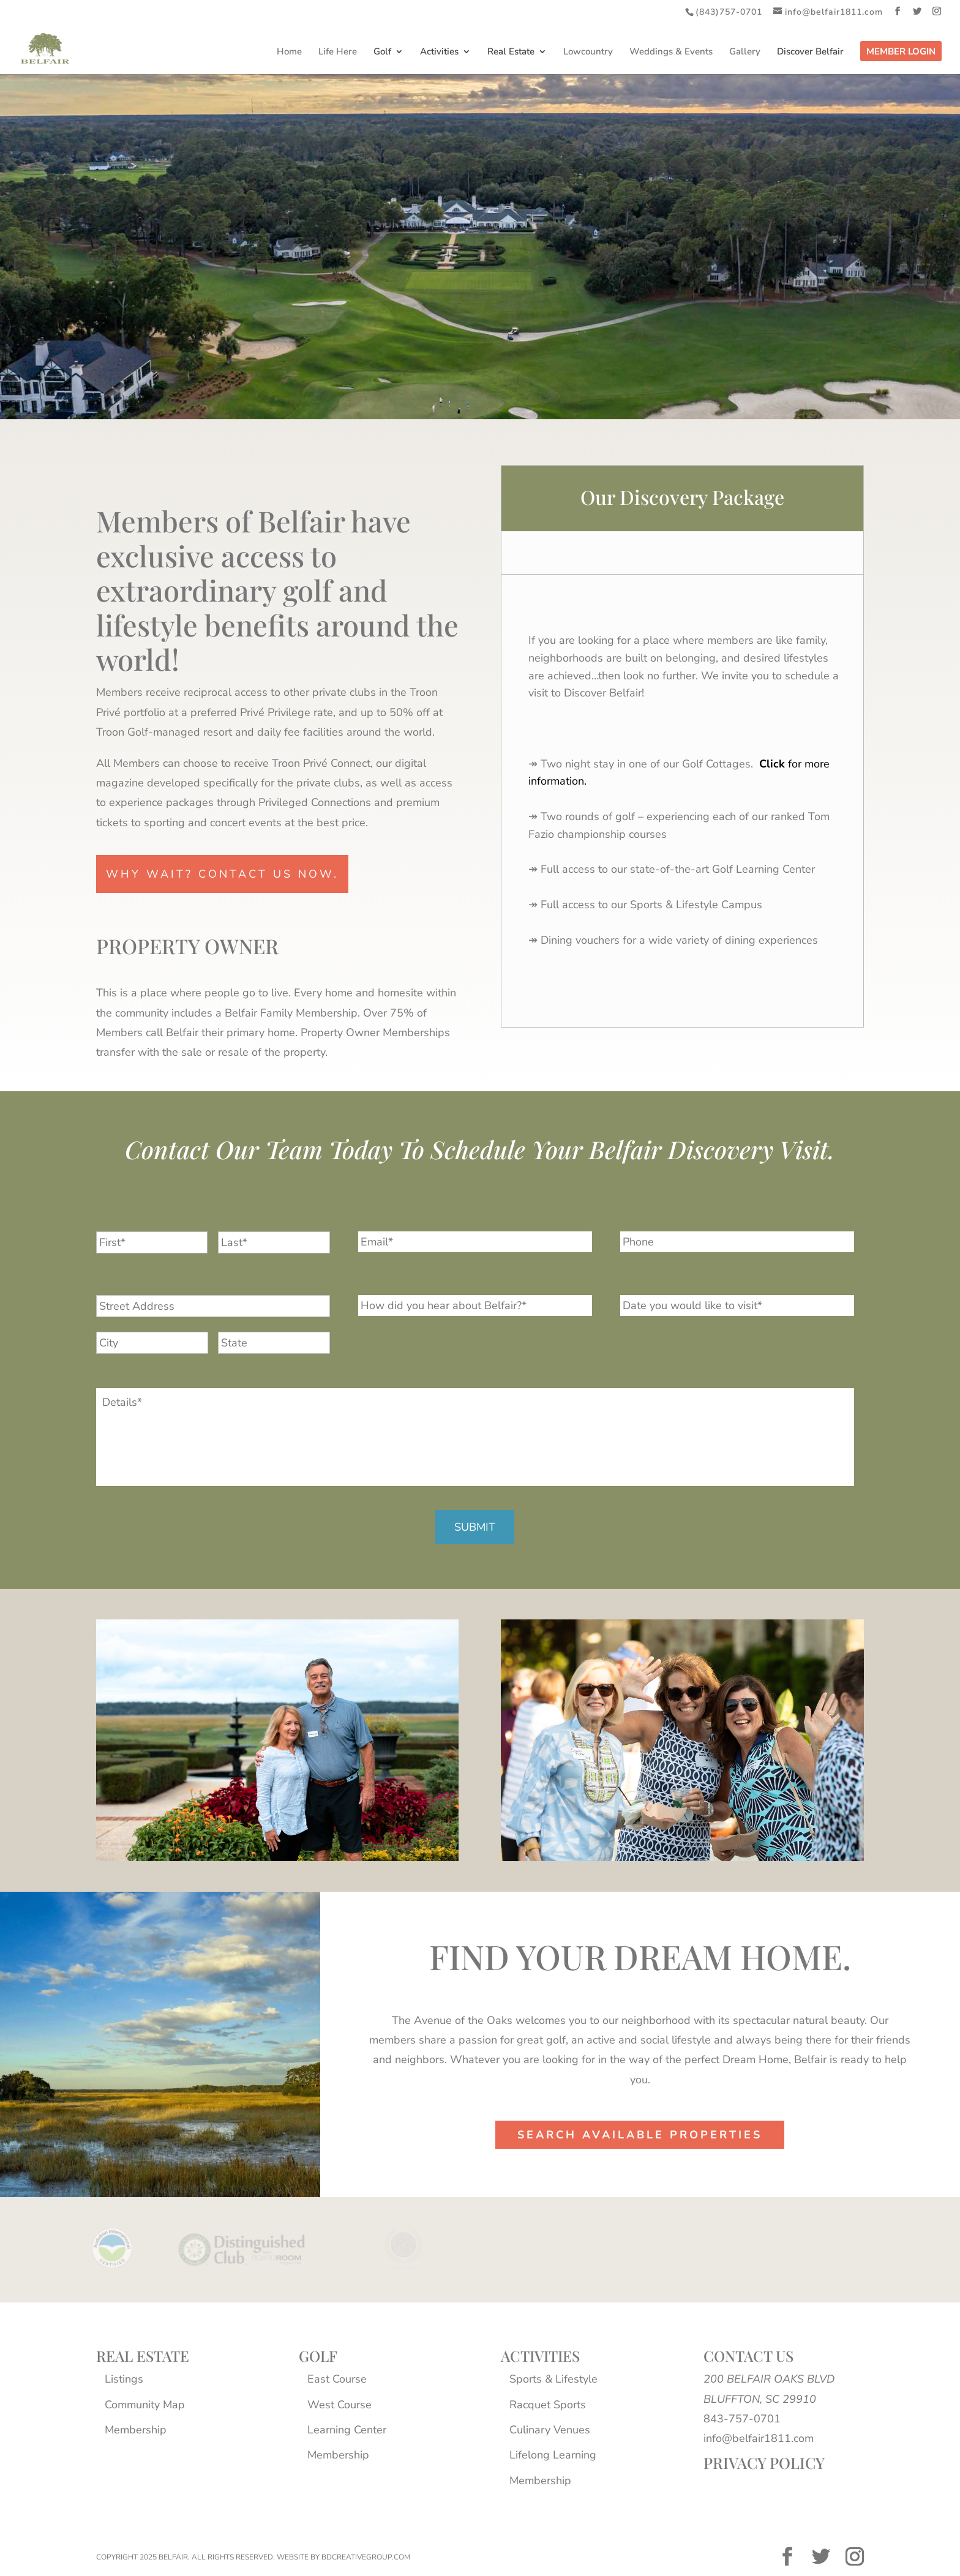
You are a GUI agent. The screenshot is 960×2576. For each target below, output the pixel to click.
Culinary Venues (549, 2429)
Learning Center (346, 2429)
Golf (382, 52)
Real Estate (510, 52)
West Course (339, 2404)
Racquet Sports (547, 2404)
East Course (337, 2379)
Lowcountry (588, 52)
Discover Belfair (810, 52)
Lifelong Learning (552, 2454)
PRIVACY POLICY (764, 2462)
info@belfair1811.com (758, 2438)
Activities (439, 52)
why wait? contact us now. (222, 874)
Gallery (744, 52)
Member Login (901, 52)
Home (289, 52)
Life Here (337, 52)
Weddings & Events (671, 52)
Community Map (145, 2404)
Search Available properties (639, 2134)
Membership (136, 2429)
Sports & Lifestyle (553, 2379)
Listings (124, 2379)
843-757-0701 (742, 2418)
